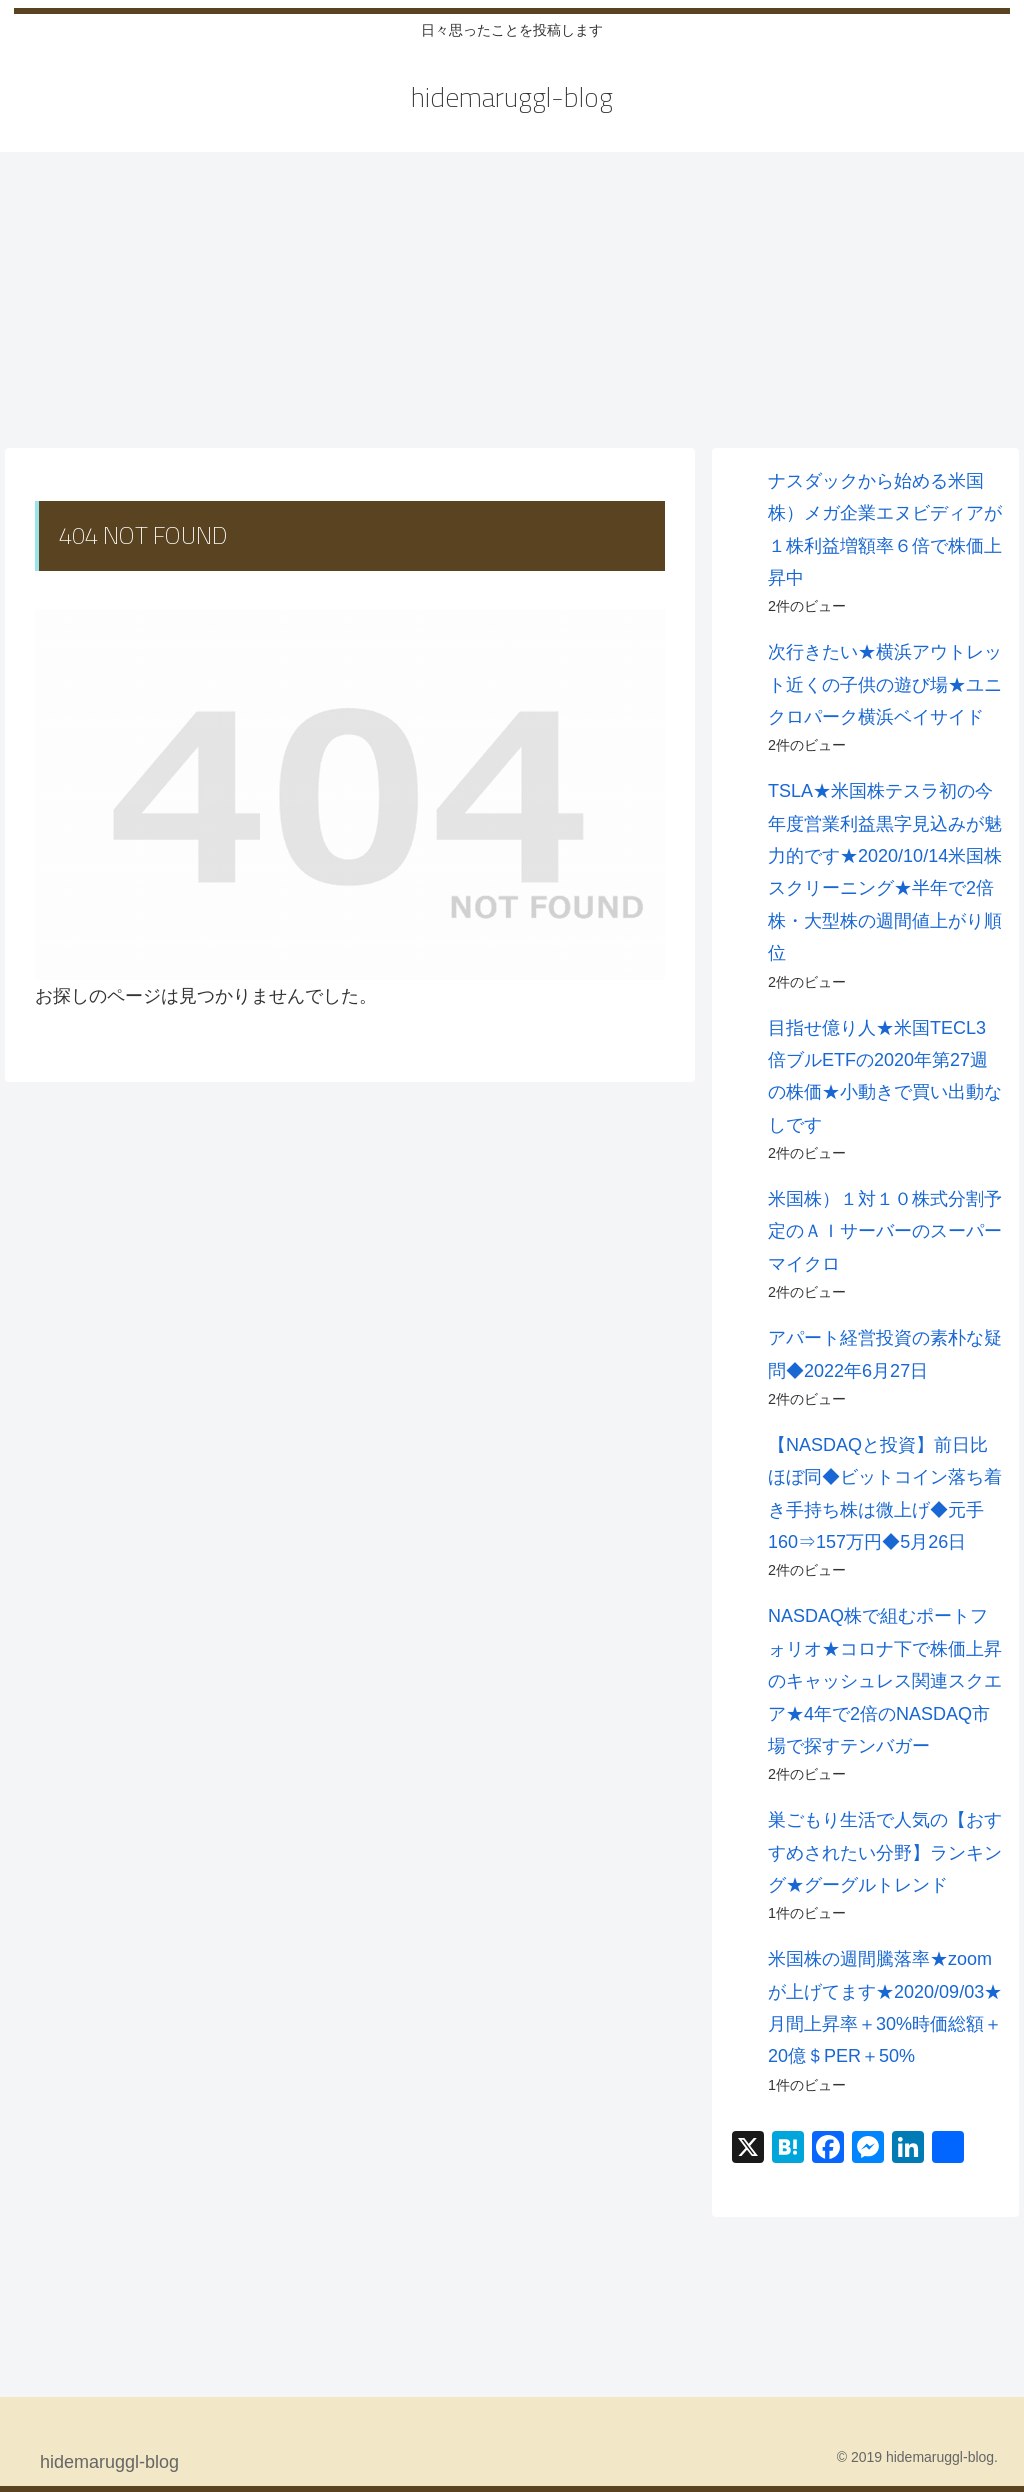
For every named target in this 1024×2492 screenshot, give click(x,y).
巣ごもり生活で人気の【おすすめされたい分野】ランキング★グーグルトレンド (885, 1852)
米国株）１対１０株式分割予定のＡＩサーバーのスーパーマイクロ (885, 1231)
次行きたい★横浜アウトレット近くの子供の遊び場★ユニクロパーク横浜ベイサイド (885, 684)
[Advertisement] (512, 298)
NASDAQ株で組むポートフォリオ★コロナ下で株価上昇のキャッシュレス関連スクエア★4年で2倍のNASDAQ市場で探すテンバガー (885, 1681)
